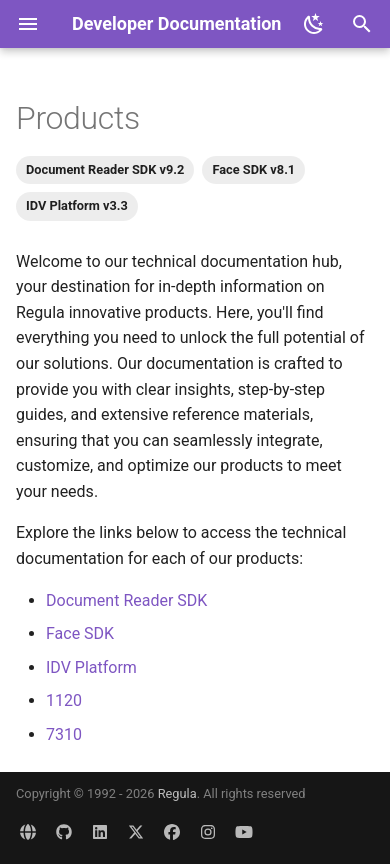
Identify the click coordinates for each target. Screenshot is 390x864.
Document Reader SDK (126, 600)
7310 (64, 734)
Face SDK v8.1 (253, 169)
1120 (64, 700)
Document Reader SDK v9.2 (105, 169)
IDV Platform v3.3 (77, 205)
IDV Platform (91, 667)
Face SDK (80, 633)
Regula (177, 793)
